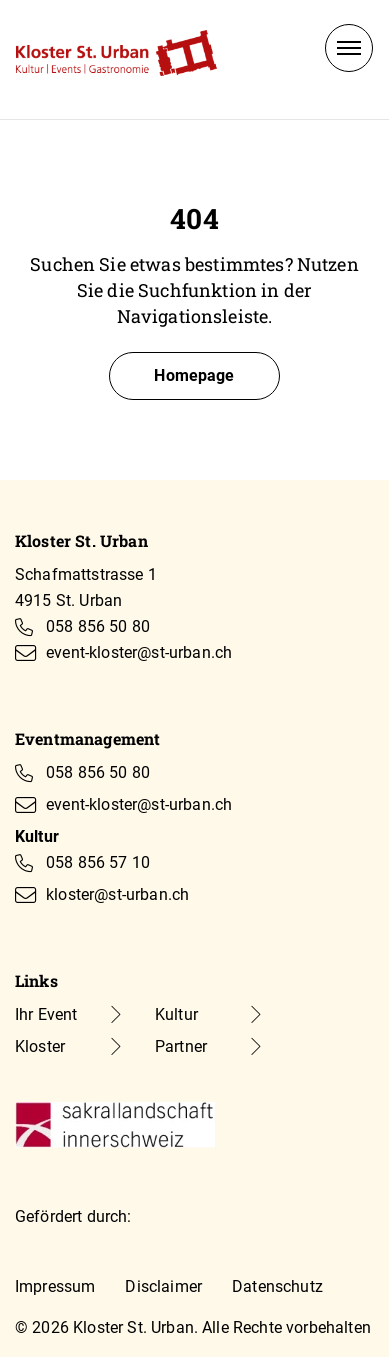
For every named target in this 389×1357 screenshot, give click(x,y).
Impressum (55, 1286)
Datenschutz (277, 1286)
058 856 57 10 (98, 862)
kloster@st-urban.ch (117, 894)
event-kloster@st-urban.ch (139, 652)
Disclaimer (163, 1286)
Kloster (40, 1046)
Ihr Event (46, 1014)
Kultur (176, 1014)
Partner (181, 1046)
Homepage (194, 375)
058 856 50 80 (98, 626)
